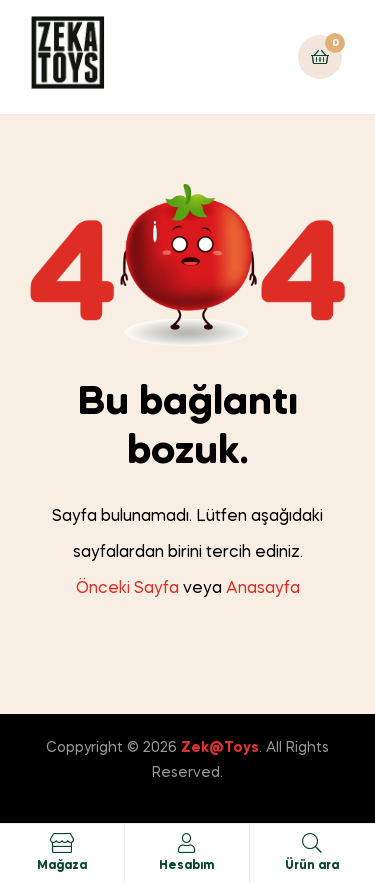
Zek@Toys (220, 748)
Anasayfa (263, 589)
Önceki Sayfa (127, 589)
